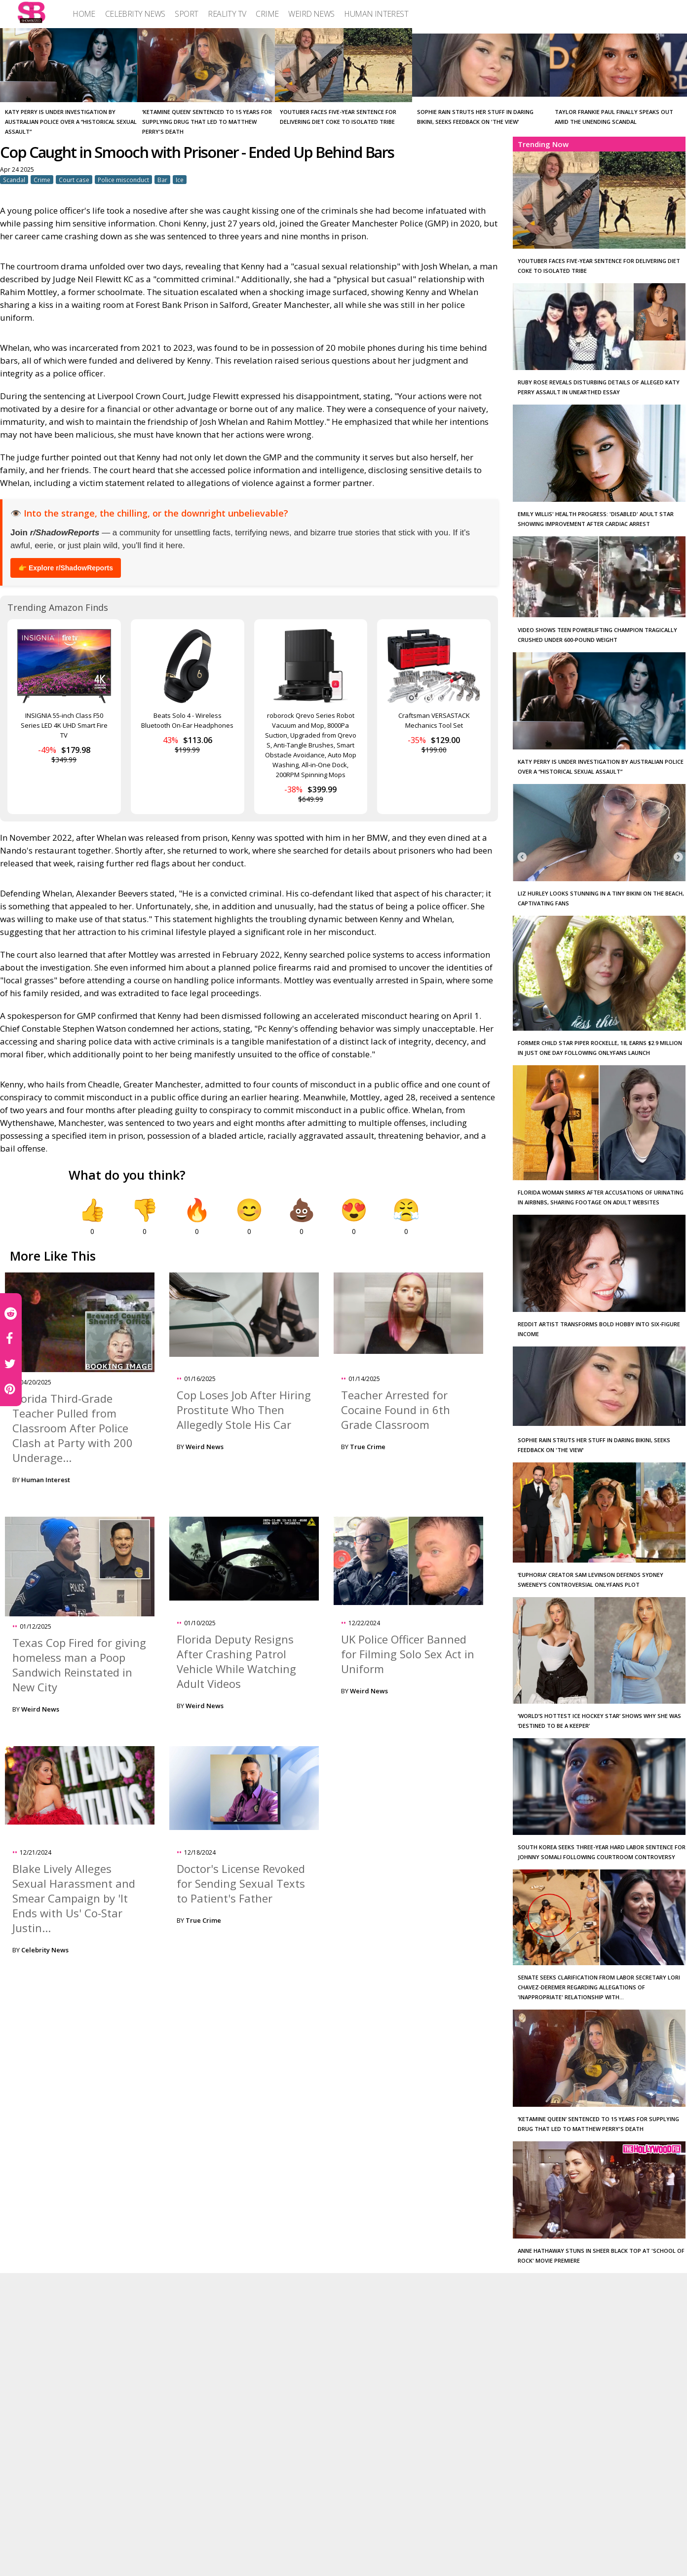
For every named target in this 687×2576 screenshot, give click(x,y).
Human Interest (45, 1479)
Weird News (205, 1446)
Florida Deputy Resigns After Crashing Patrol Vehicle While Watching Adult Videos (236, 1661)
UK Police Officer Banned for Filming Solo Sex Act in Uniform (407, 1654)
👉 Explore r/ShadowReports (65, 568)
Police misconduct (123, 180)
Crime (42, 180)
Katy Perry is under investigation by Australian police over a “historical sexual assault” (71, 121)
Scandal (14, 180)
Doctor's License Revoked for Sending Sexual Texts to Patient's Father (241, 1883)
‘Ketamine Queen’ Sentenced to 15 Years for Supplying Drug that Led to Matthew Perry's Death (207, 121)
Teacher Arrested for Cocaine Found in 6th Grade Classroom (395, 1409)
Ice (180, 180)
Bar (162, 180)
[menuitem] (84, 14)
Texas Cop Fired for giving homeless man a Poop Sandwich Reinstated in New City (79, 1664)
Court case (74, 180)
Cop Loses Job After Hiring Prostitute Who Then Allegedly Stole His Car (244, 1409)
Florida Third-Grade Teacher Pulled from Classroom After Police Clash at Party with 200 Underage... (72, 1428)
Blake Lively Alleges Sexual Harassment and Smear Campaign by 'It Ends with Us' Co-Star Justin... (73, 1898)
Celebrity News (45, 1949)
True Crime (367, 1446)
